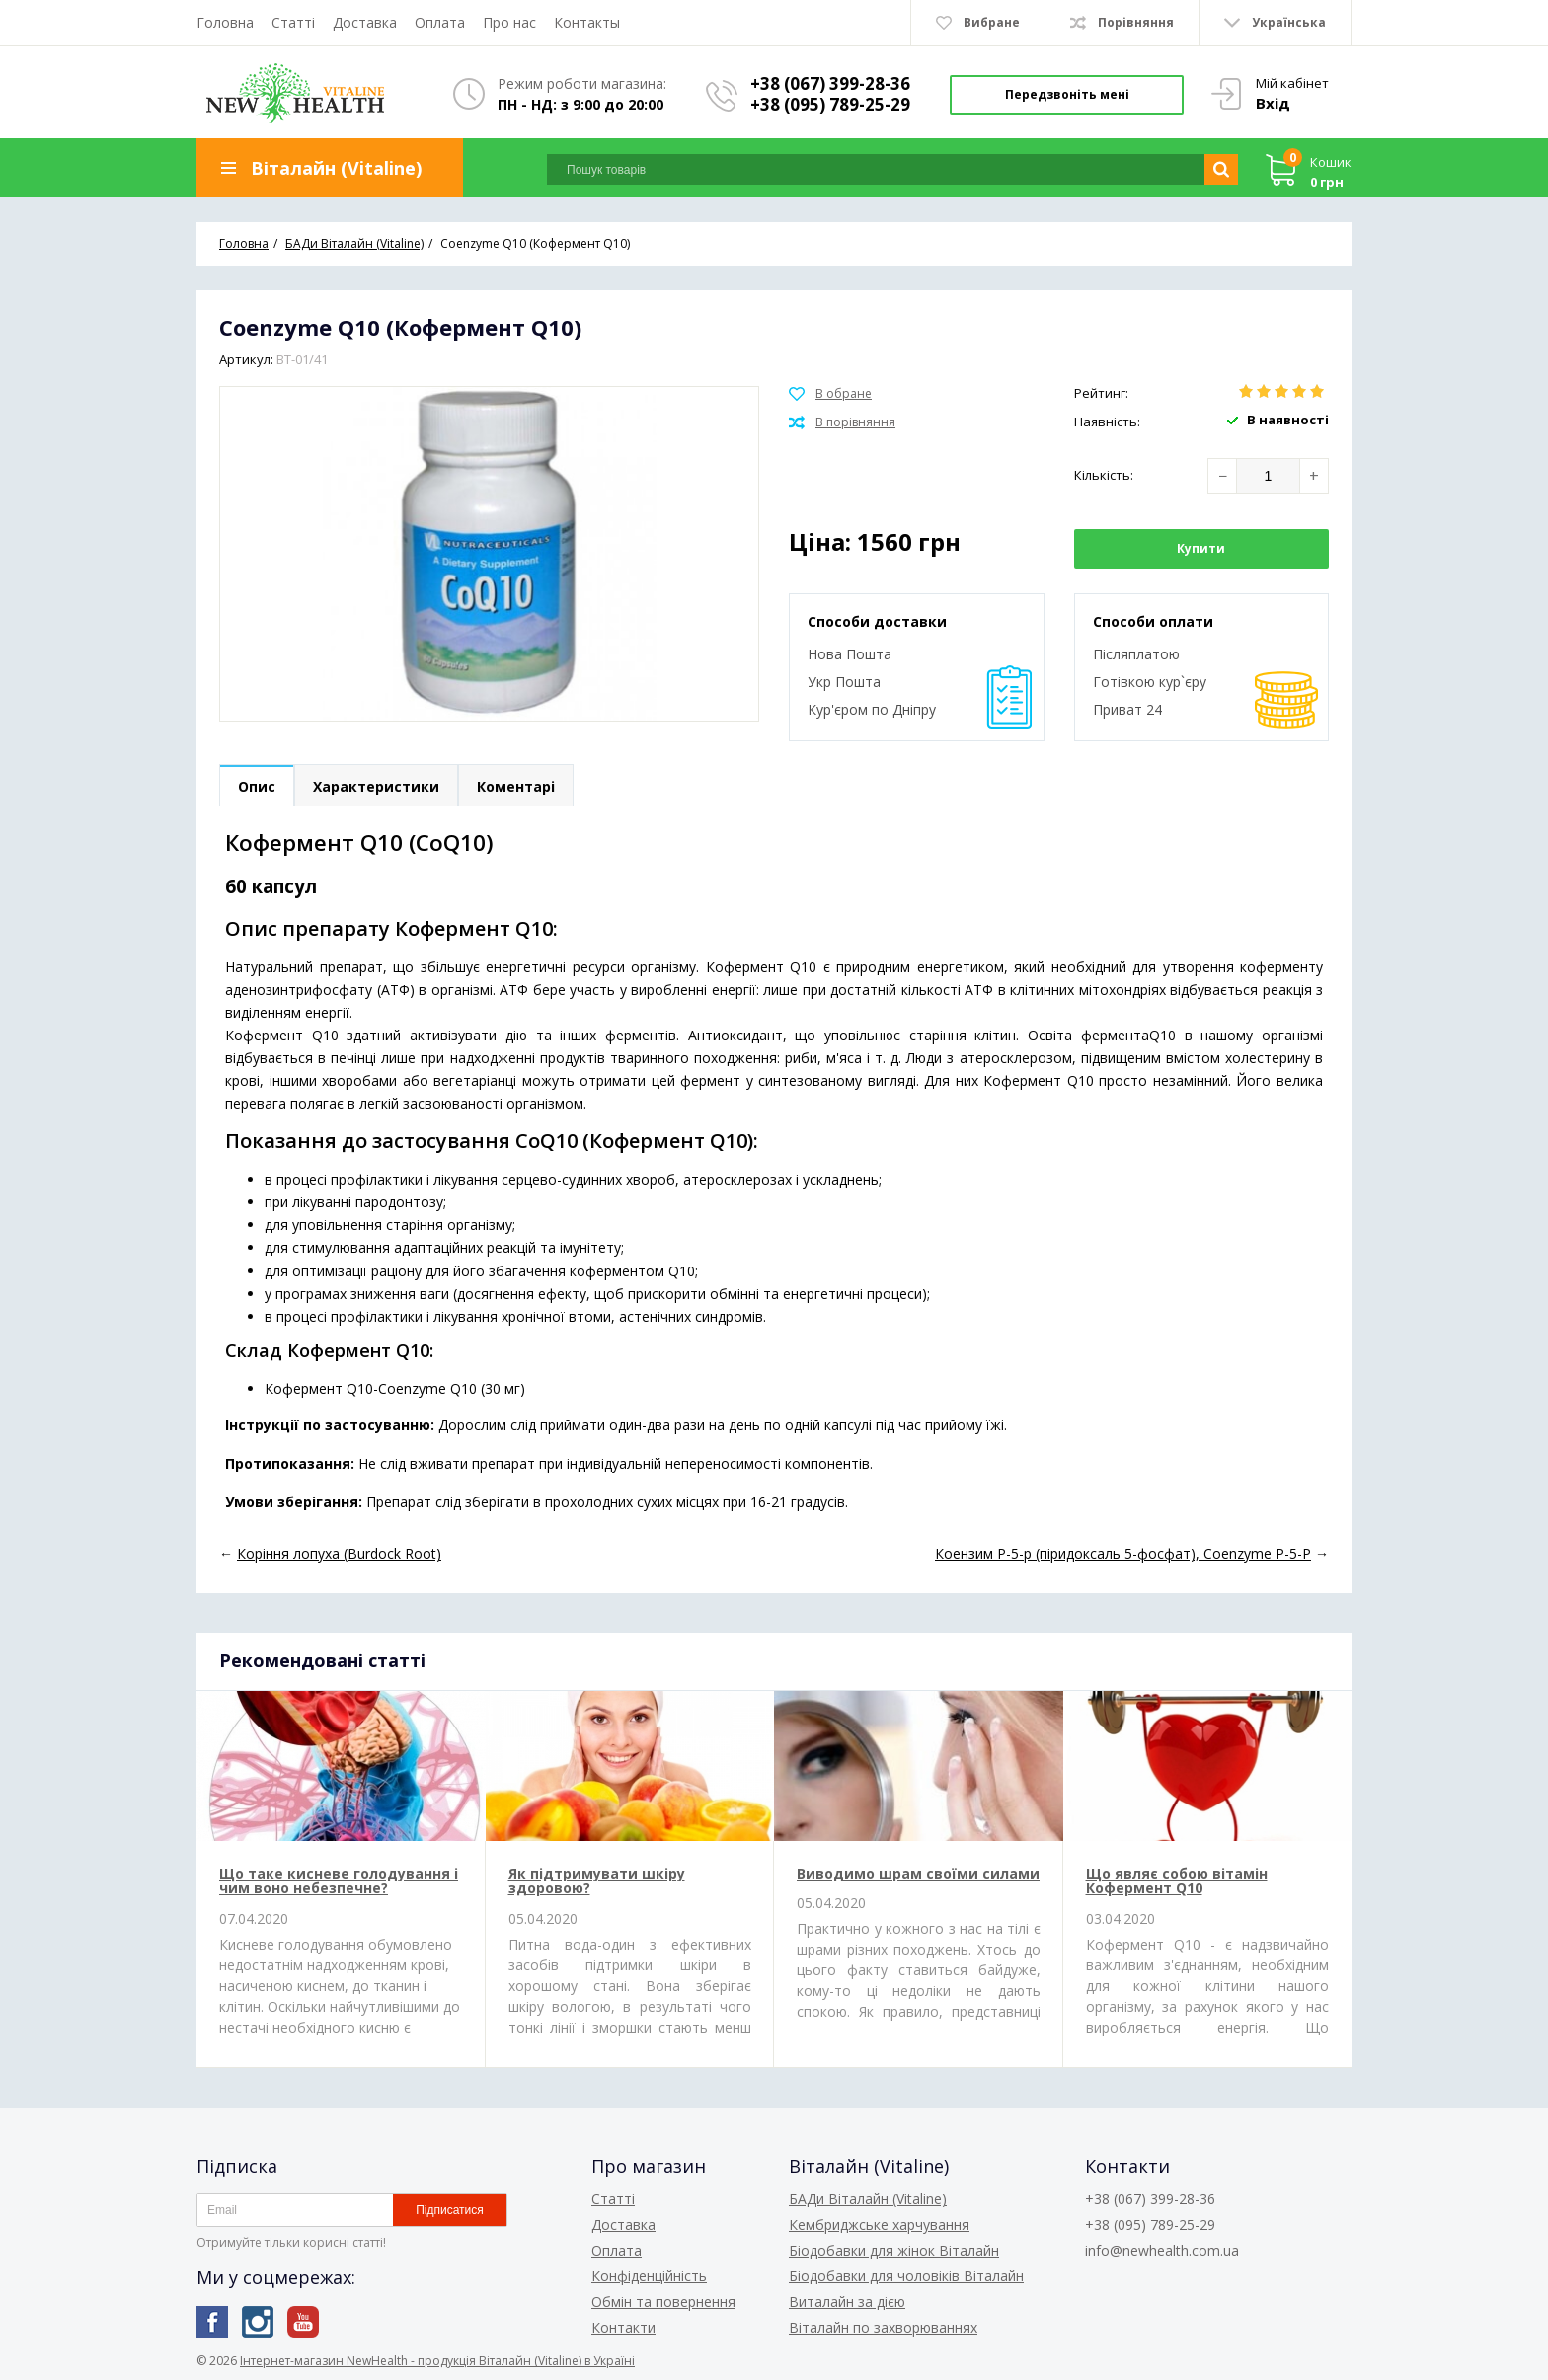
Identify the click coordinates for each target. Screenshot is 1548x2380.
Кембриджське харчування (879, 2224)
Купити (1201, 548)
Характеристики (376, 786)
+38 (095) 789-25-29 (830, 104)
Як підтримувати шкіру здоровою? (596, 1880)
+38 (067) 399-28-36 (830, 83)
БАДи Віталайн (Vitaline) (868, 2198)
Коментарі (516, 786)
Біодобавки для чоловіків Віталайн (906, 2275)
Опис (256, 786)
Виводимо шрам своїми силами (918, 1873)
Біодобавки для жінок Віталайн (894, 2250)
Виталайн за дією (847, 2301)
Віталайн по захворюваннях (883, 2327)
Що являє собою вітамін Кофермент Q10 (1177, 1880)
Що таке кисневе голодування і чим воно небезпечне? (338, 1880)
